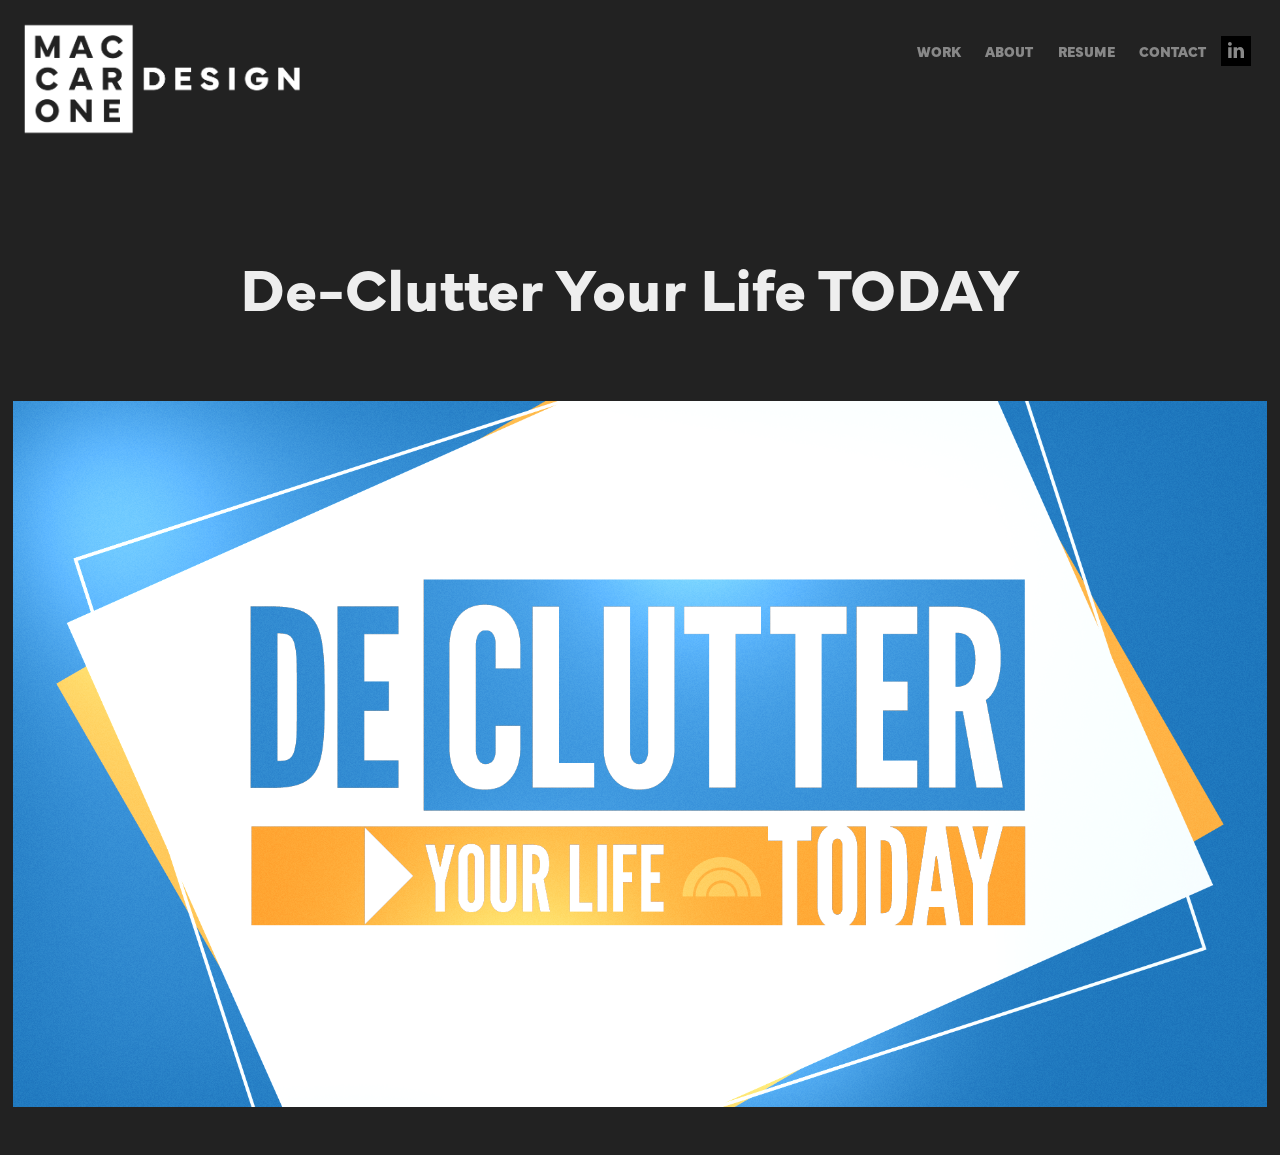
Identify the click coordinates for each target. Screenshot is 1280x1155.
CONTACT (1172, 51)
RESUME (1086, 51)
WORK (939, 51)
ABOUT (1009, 51)
